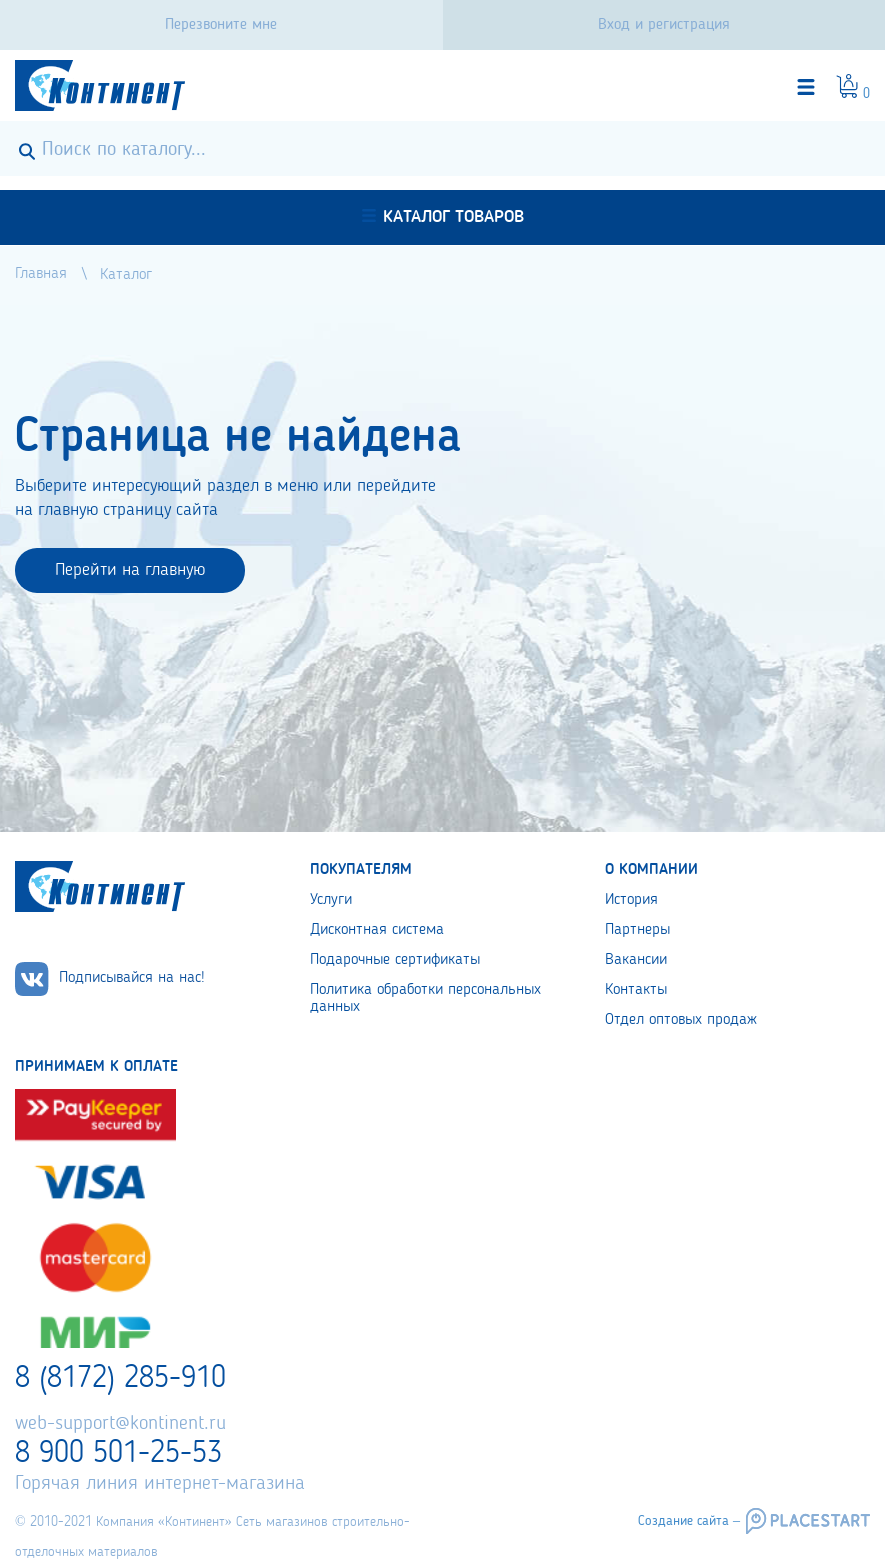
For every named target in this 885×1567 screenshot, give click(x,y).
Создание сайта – (689, 1521)
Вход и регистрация (664, 25)
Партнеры (637, 930)
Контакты (636, 990)
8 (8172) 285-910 (120, 1379)
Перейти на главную (130, 570)
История (631, 900)
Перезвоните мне (221, 25)
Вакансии (636, 960)
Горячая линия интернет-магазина (160, 1484)
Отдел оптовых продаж (681, 1020)
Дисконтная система (377, 930)
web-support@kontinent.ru (120, 1424)
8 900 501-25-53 (118, 1454)
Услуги (331, 900)
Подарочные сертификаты (395, 960)
